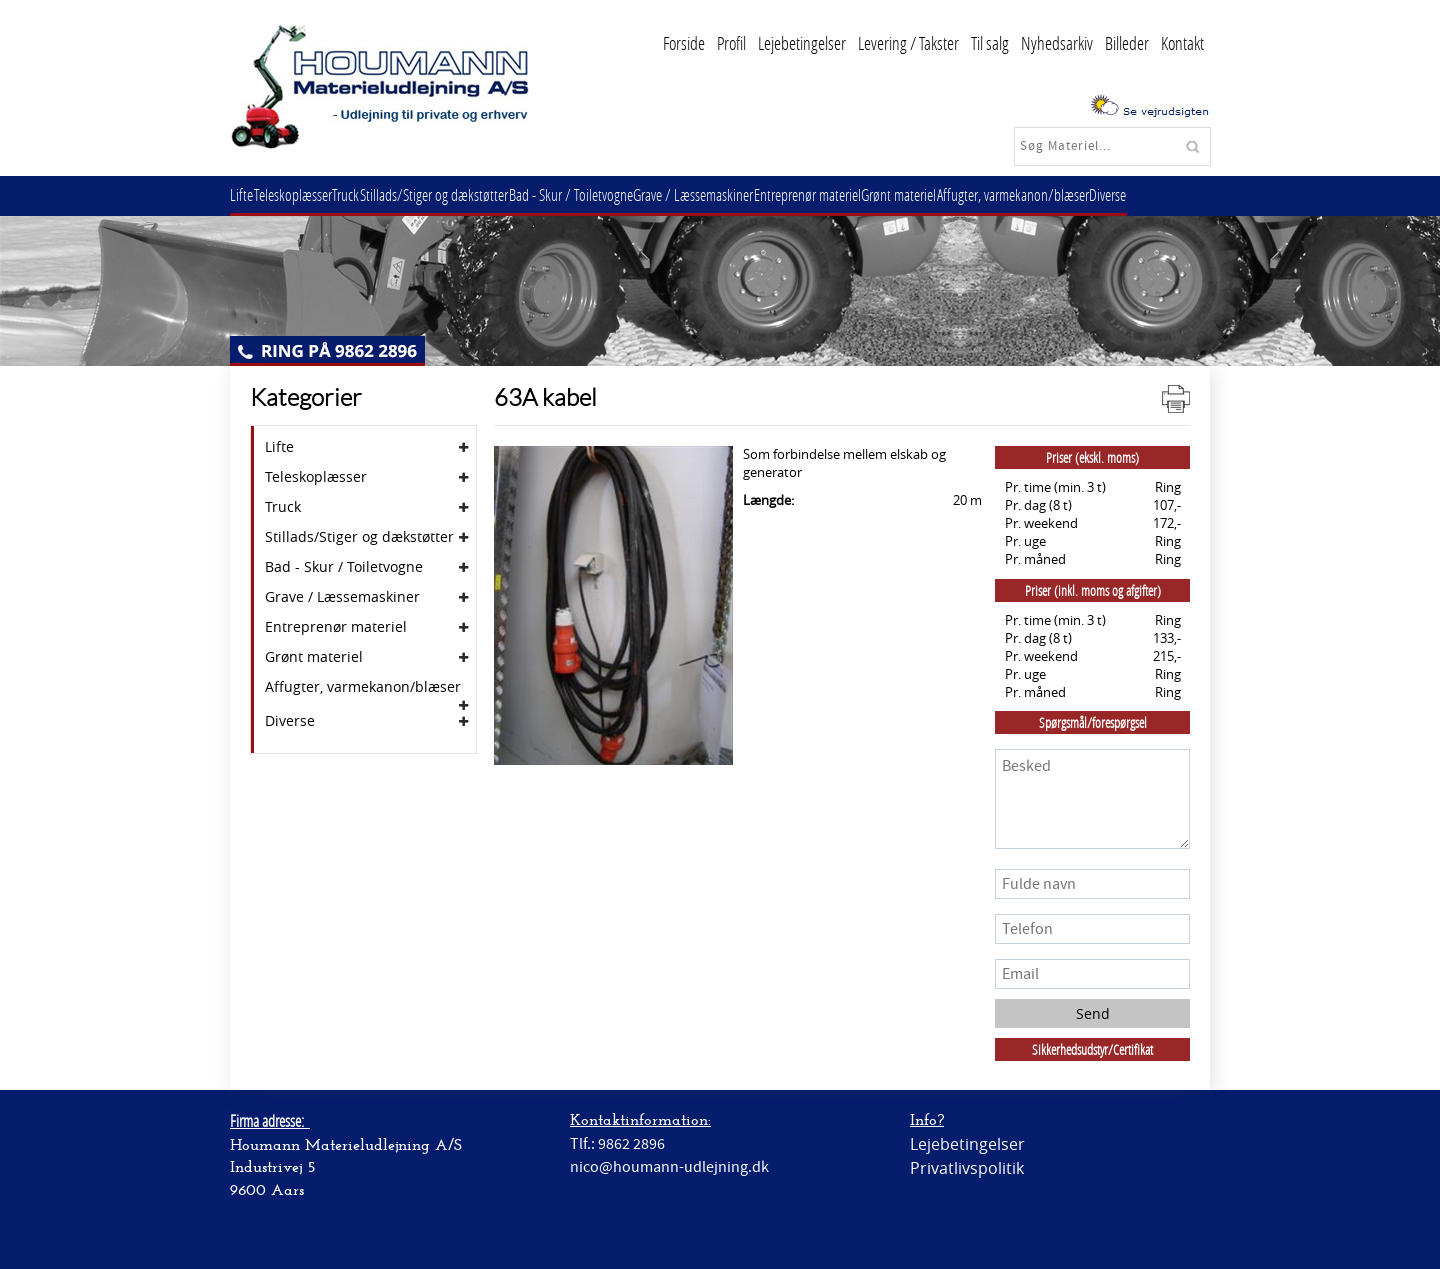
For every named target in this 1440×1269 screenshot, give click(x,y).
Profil (731, 43)
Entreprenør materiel (855, 194)
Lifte (245, 194)
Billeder (1127, 43)
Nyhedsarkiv (1057, 43)
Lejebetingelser (802, 43)
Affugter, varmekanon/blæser (1076, 194)
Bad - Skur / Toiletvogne (604, 194)
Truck (364, 194)
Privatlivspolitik (967, 1168)
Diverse (1178, 194)
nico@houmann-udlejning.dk (669, 1167)
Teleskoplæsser (304, 194)
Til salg (990, 43)
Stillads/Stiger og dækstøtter (460, 194)
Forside (684, 43)
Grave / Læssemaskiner (734, 194)
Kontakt (1182, 43)
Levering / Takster (908, 43)
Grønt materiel (954, 194)
